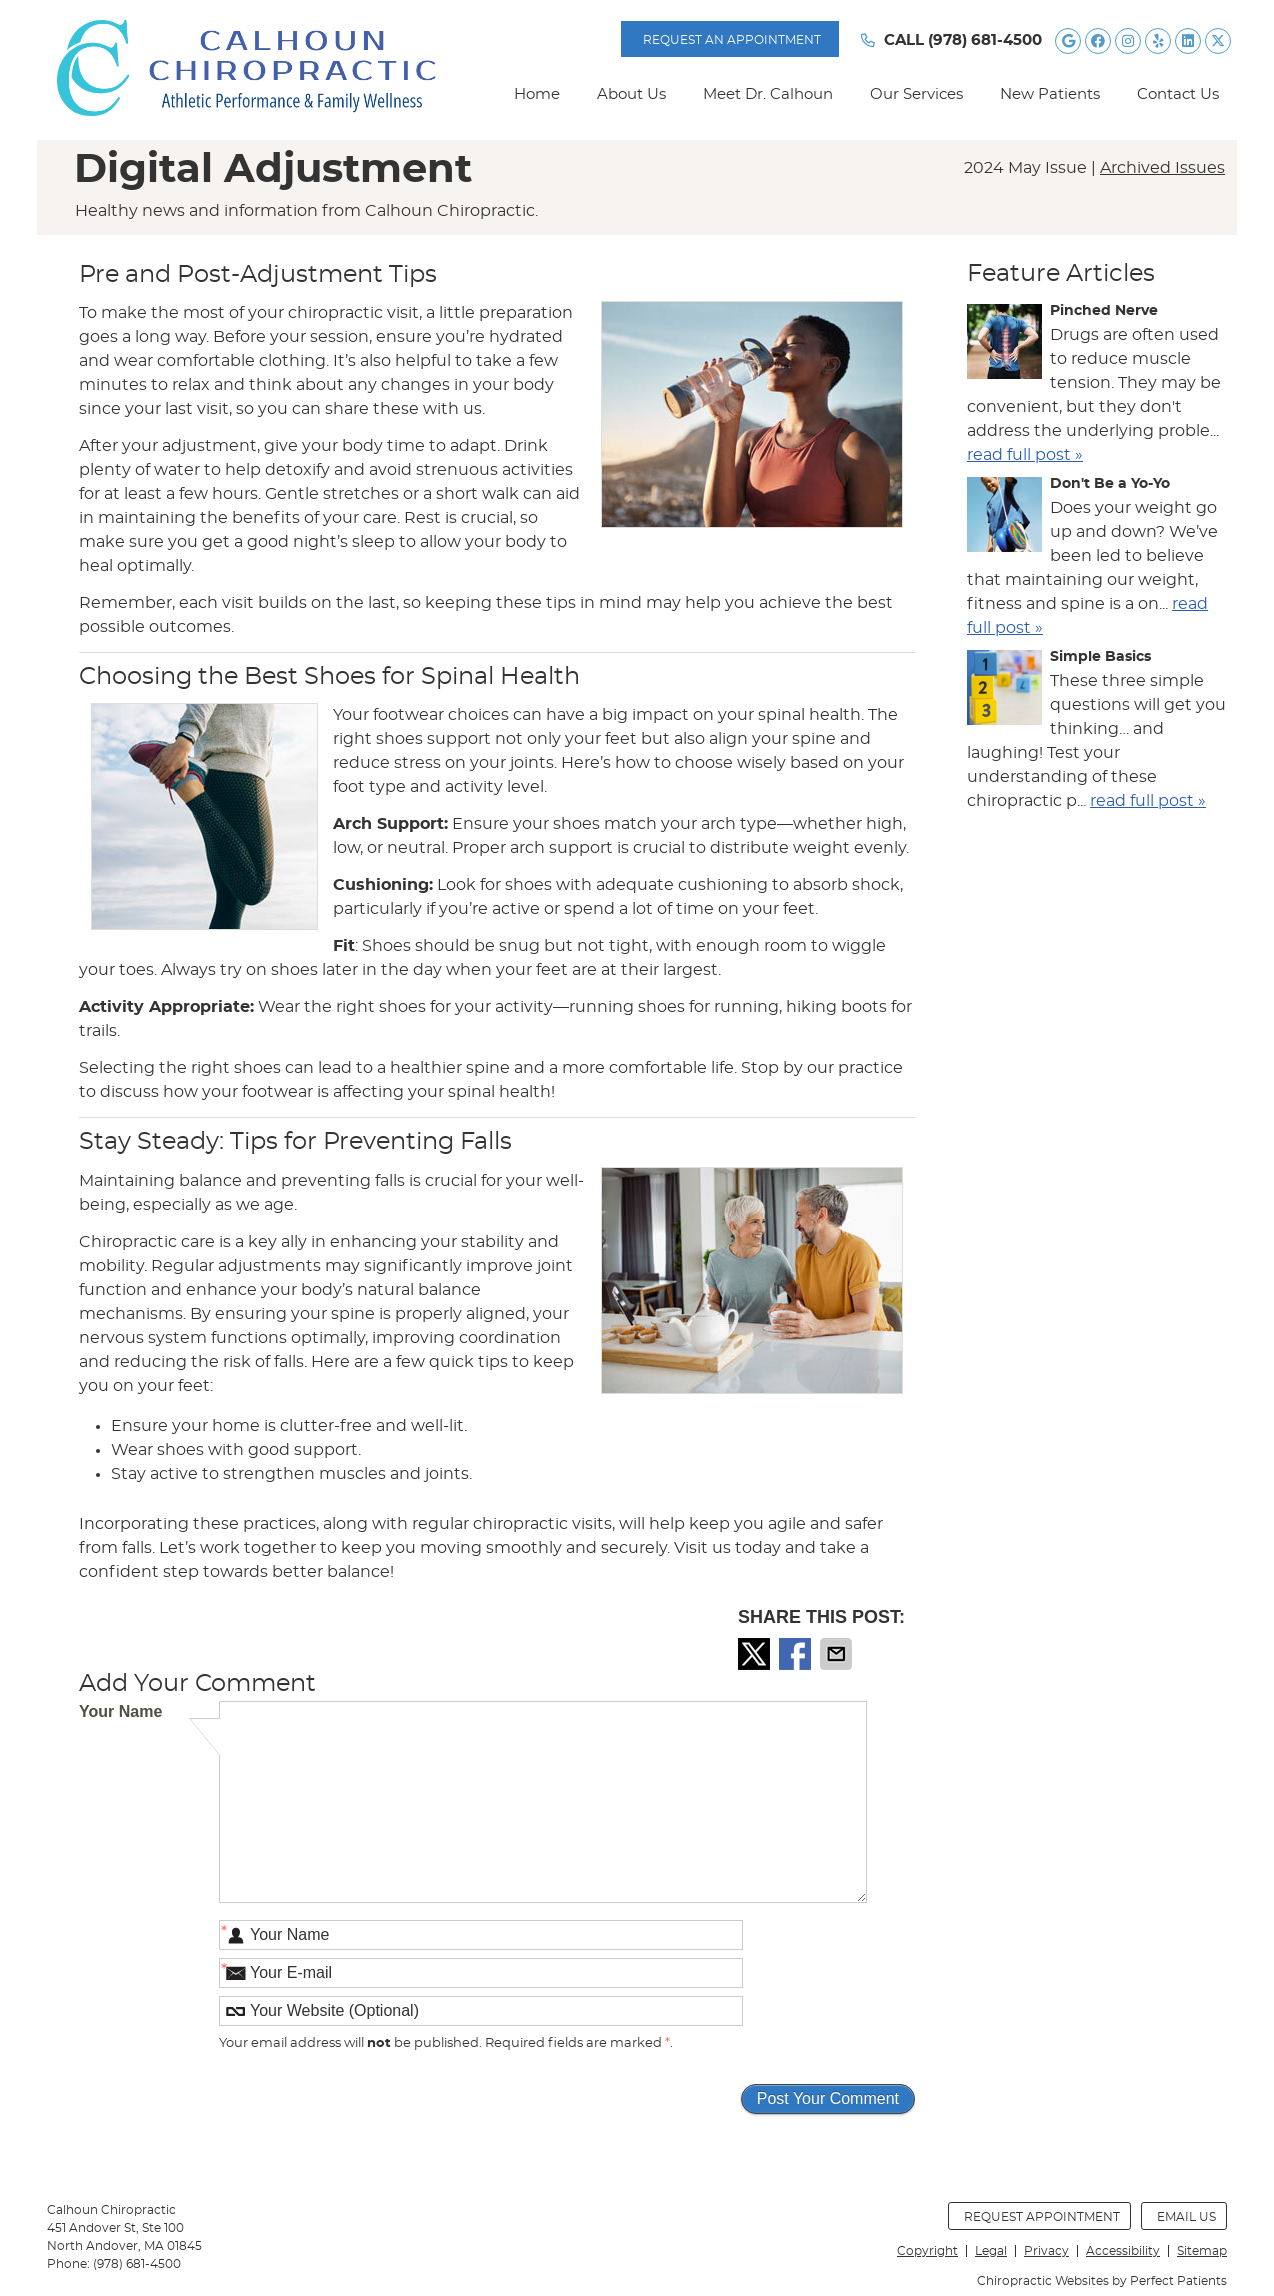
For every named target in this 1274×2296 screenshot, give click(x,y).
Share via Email (838, 1654)
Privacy (1046, 2251)
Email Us (1186, 2217)
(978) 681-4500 (985, 40)
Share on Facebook (797, 1654)
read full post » (1025, 455)
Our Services (916, 94)
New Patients (1050, 94)
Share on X (756, 1654)
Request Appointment (1042, 2217)
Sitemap (1202, 2251)
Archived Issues (1162, 168)
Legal (991, 2251)
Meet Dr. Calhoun (768, 94)
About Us (631, 94)
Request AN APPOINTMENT (732, 40)
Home (537, 94)
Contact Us (1178, 94)
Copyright (927, 2251)
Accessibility (1123, 2251)
